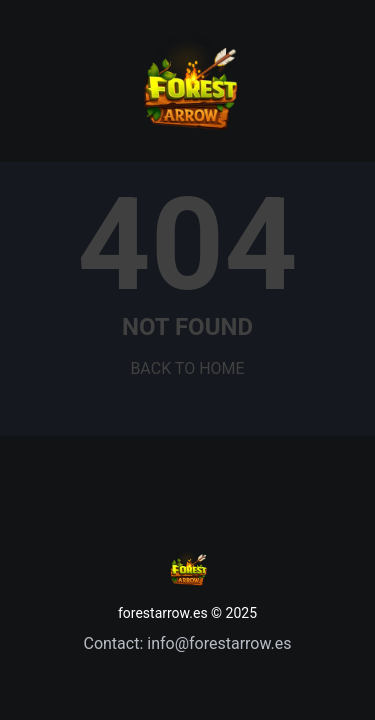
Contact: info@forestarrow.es (187, 643)
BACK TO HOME (187, 368)
